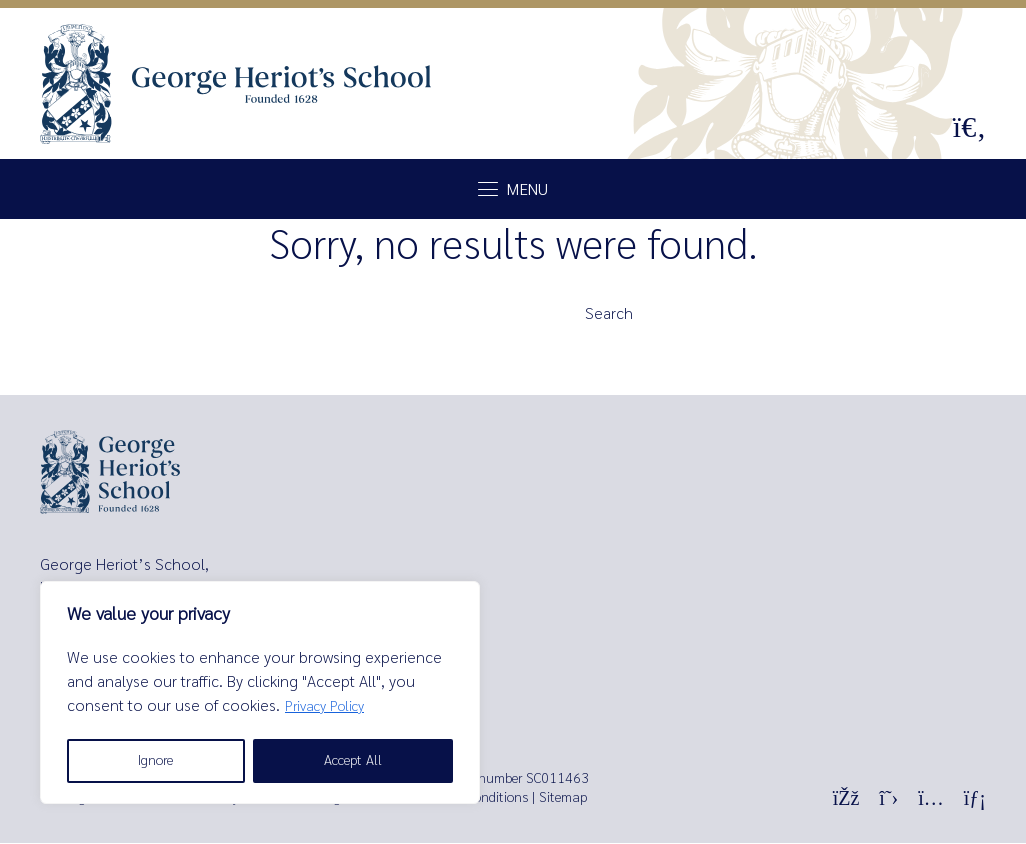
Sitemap (563, 798)
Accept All (353, 760)
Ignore (155, 760)
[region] (260, 692)
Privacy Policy (324, 706)
